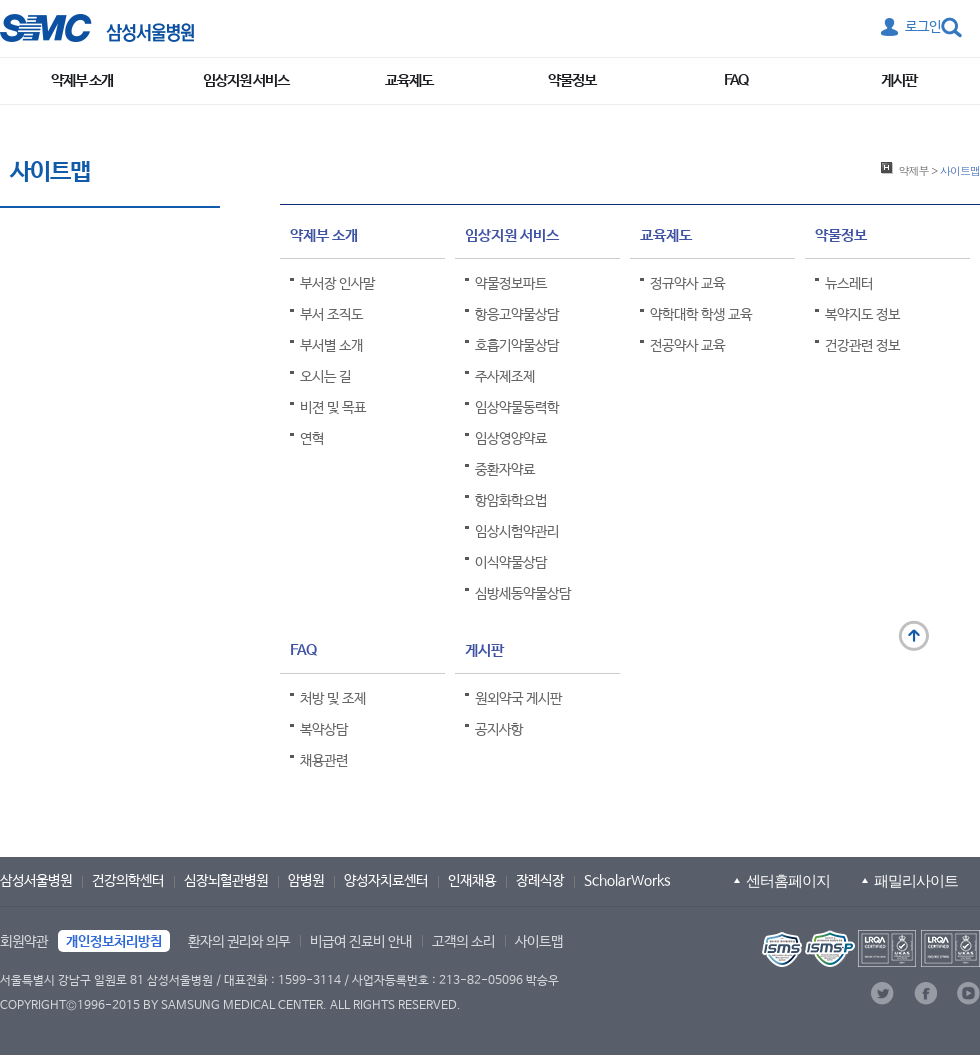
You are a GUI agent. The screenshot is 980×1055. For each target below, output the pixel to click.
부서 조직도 (331, 315)
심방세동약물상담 (523, 594)
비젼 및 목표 (333, 408)
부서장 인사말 (337, 284)
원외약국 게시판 (518, 699)
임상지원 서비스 (246, 80)
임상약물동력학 (517, 408)
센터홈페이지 (788, 880)
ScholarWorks (627, 881)
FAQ (736, 80)
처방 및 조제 (333, 699)
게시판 (899, 80)
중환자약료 (505, 470)
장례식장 (540, 881)
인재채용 (472, 881)
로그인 (923, 27)
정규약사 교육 (687, 284)
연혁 (312, 439)
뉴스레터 (849, 284)
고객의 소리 (463, 942)
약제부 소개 (82, 80)
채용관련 (324, 761)
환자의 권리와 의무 (239, 942)
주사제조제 (505, 377)
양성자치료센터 (386, 881)
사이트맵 (539, 942)
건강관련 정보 (862, 346)
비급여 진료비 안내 (361, 942)
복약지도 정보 (862, 315)
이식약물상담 (511, 563)
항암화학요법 (511, 501)
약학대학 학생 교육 (701, 315)
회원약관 (24, 942)
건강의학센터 (128, 881)
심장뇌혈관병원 (226, 881)
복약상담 (324, 730)
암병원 (306, 881)
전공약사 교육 (687, 346)
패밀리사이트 (916, 880)
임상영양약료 (511, 439)
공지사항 (499, 730)
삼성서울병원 (36, 881)
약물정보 (572, 80)
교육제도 (409, 80)
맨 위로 (914, 636)
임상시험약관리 (517, 532)
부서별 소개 (331, 346)
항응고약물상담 (517, 315)
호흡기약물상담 (517, 346)
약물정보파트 (511, 284)
